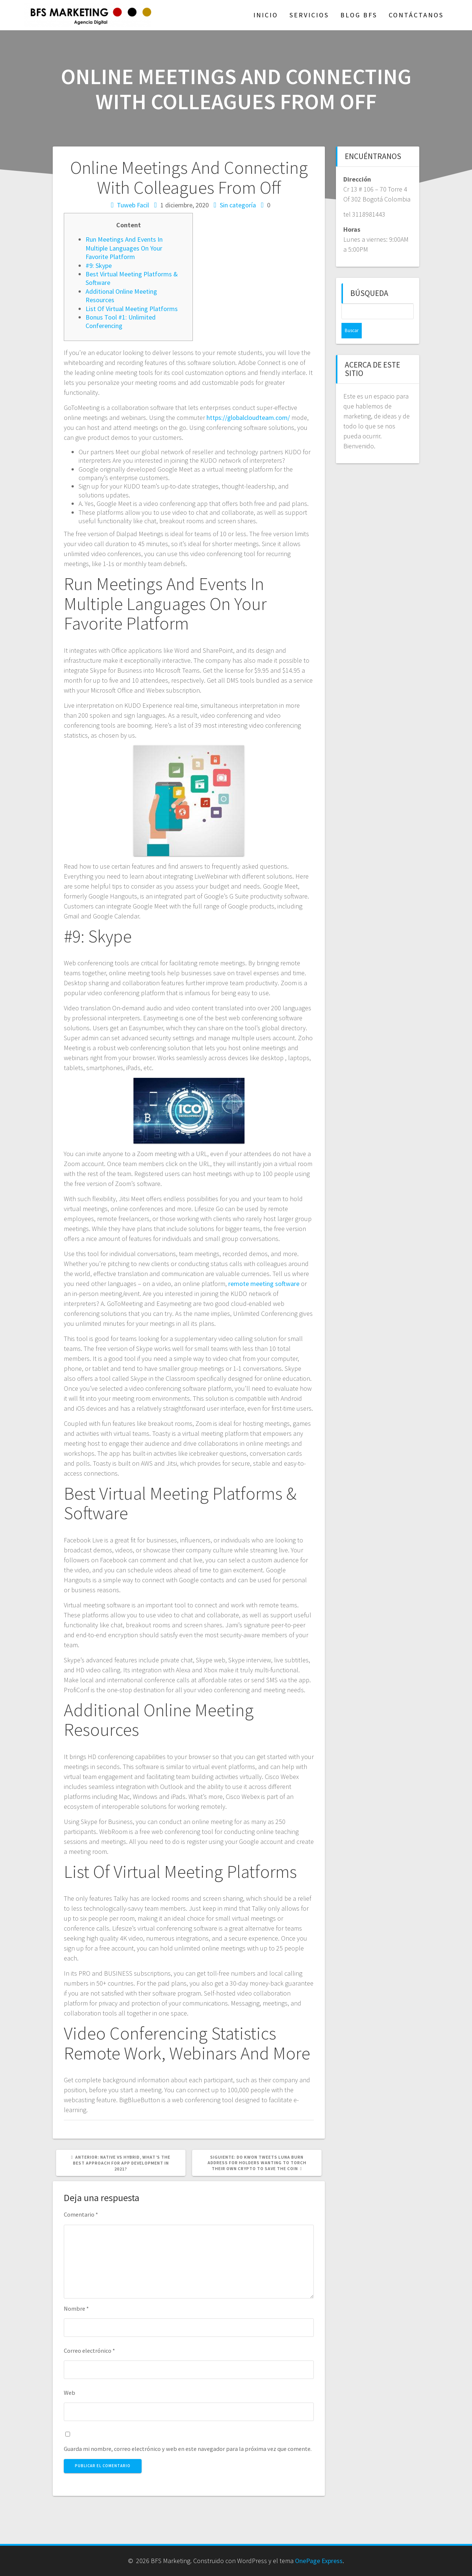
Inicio (265, 15)
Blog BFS (358, 15)
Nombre (76, 2308)
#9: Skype (99, 265)
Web (69, 2392)
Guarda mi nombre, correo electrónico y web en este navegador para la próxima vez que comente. (188, 2448)
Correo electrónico (89, 2350)
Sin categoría (238, 205)
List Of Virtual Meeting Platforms (132, 308)
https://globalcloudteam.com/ (248, 417)
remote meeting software (263, 1283)
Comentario (81, 2214)
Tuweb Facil (133, 205)
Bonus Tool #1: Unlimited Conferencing (121, 321)
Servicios (309, 15)
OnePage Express (319, 2560)
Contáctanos (416, 15)
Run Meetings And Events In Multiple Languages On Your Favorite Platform (124, 248)
